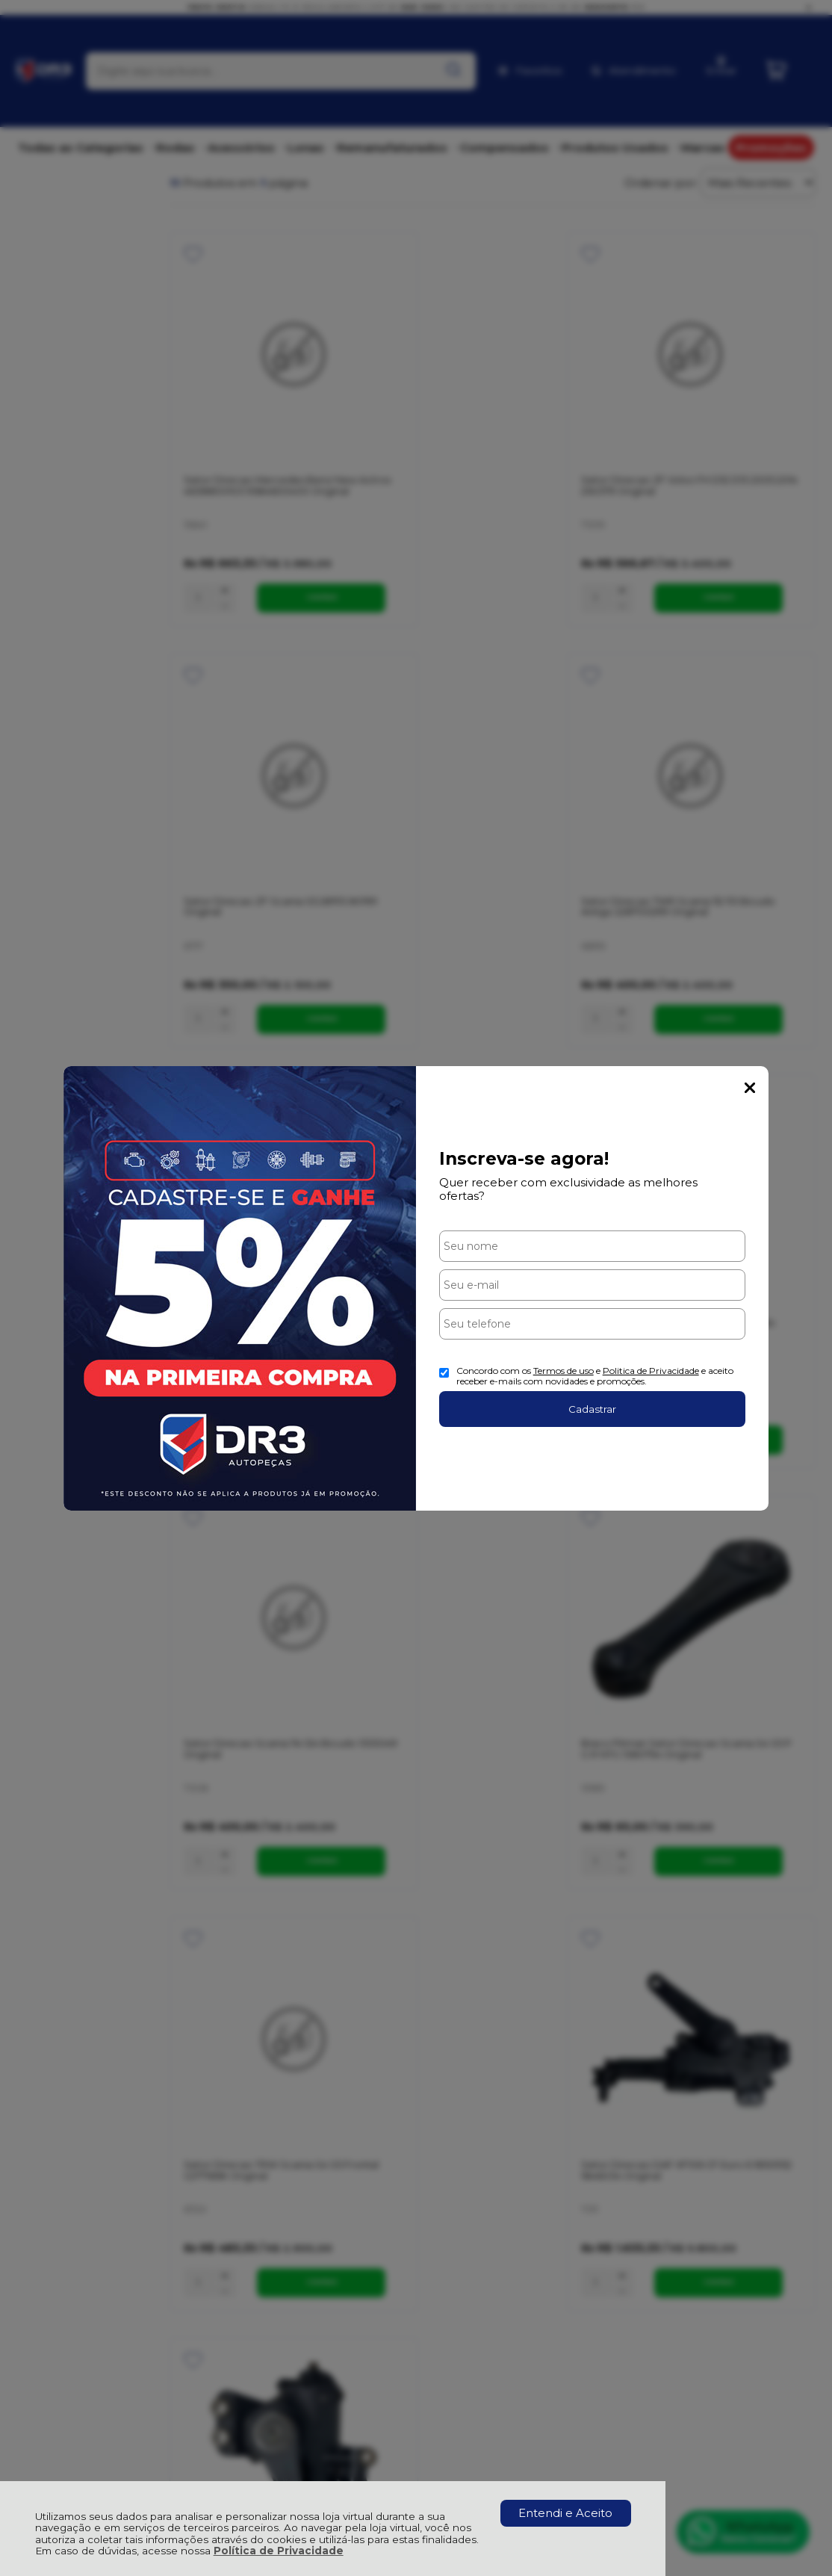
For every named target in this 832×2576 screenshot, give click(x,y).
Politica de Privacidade (651, 1370)
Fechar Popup (749, 1087)
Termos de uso (563, 1370)
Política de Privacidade (279, 2551)
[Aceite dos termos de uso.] (444, 1373)
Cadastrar (592, 1409)
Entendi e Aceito (565, 2513)
